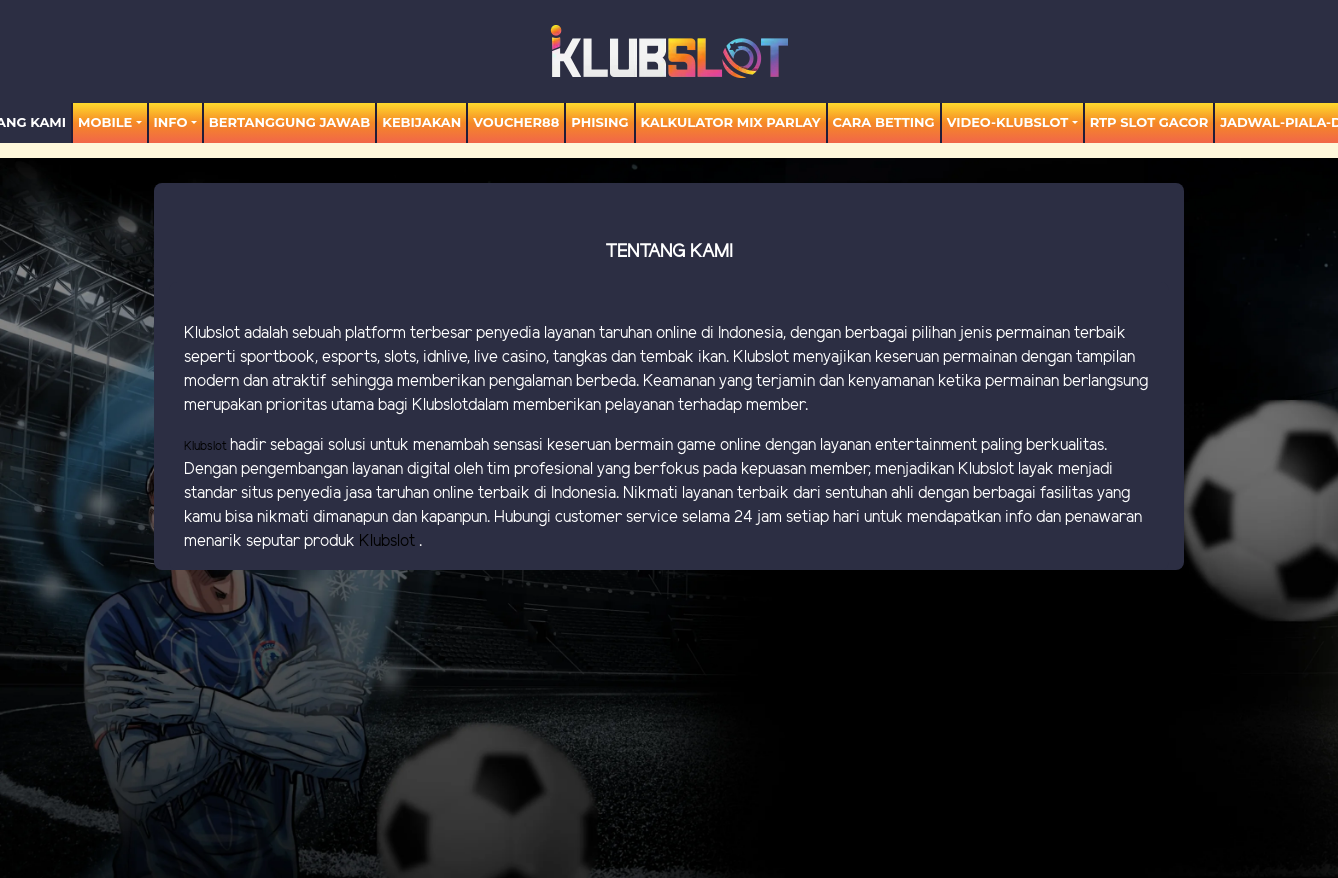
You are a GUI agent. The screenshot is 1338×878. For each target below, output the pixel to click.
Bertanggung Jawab (289, 122)
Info (171, 122)
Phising (599, 122)
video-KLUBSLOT (1008, 122)
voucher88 (516, 122)
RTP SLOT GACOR (1149, 122)
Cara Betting (884, 122)
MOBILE (105, 122)
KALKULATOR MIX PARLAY (731, 122)
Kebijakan (421, 122)
